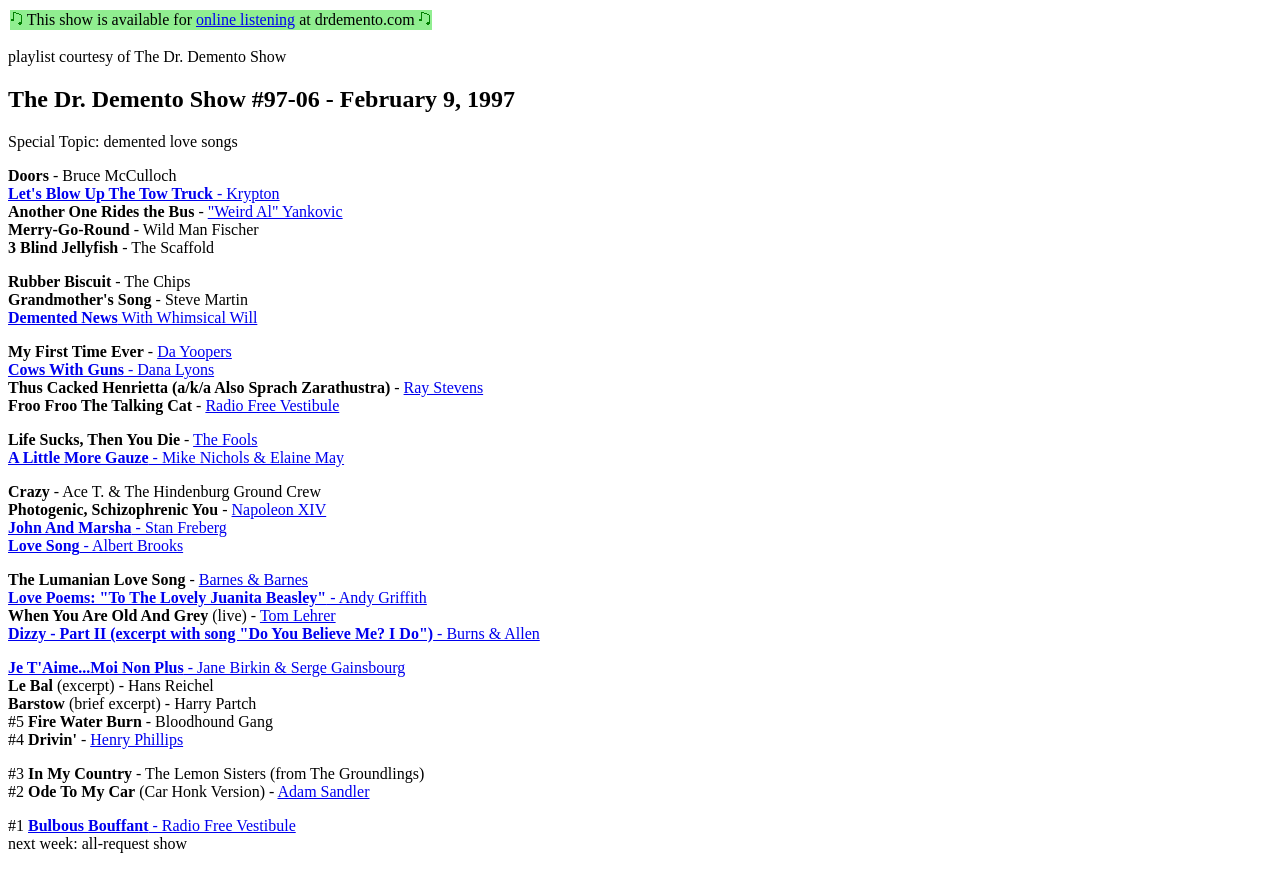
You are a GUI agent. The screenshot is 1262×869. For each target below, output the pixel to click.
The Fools (225, 439)
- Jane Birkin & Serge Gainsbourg (206, 667)
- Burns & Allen (274, 633)
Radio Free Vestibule (272, 405)
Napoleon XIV (279, 509)
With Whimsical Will (132, 317)
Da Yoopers (194, 351)
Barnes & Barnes (253, 579)
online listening (245, 19)
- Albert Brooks (95, 545)
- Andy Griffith (217, 597)
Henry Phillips (136, 739)
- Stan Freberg (117, 527)
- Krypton (144, 193)
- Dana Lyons (111, 369)
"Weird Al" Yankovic (275, 211)
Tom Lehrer (298, 615)
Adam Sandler (323, 791)
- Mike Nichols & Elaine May (176, 457)
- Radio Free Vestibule (162, 825)
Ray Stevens (444, 387)
